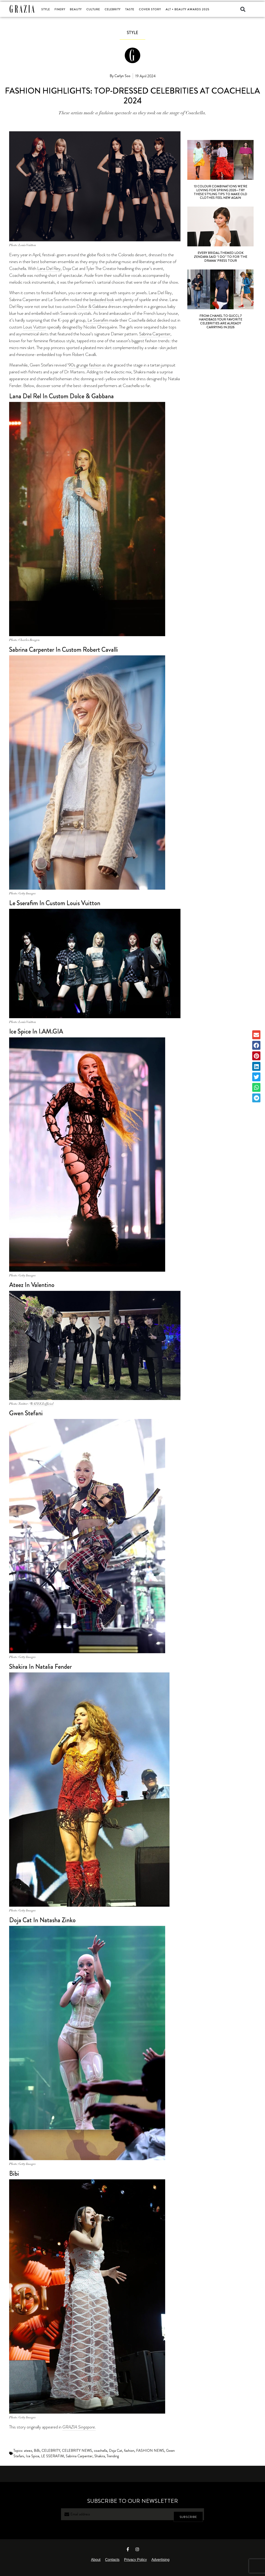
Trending (113, 2456)
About (96, 2560)
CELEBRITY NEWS (77, 2450)
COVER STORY (150, 9)
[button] (242, 9)
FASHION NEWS (150, 2450)
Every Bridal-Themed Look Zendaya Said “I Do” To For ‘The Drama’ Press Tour (220, 256)
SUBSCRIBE (188, 2514)
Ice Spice (32, 2456)
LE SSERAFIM (52, 2456)
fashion (129, 2450)
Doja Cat (115, 2450)
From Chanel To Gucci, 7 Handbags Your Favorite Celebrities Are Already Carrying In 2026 (220, 321)
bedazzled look (102, 299)
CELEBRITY (113, 9)
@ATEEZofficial (41, 1404)
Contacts (112, 2560)
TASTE (129, 9)
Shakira (99, 2456)
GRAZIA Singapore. (79, 2427)
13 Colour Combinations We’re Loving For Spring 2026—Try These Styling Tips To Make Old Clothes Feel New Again (220, 192)
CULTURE (93, 9)
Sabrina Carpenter (154, 334)
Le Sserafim (97, 320)
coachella (100, 2450)
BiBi (37, 2450)
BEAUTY (76, 9)
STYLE (45, 9)
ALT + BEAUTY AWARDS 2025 (187, 9)
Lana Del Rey (49, 268)
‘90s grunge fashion (84, 365)
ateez (28, 2450)
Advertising (160, 2560)
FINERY (60, 9)
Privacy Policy (135, 2560)
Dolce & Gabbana (92, 306)
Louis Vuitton (34, 327)
